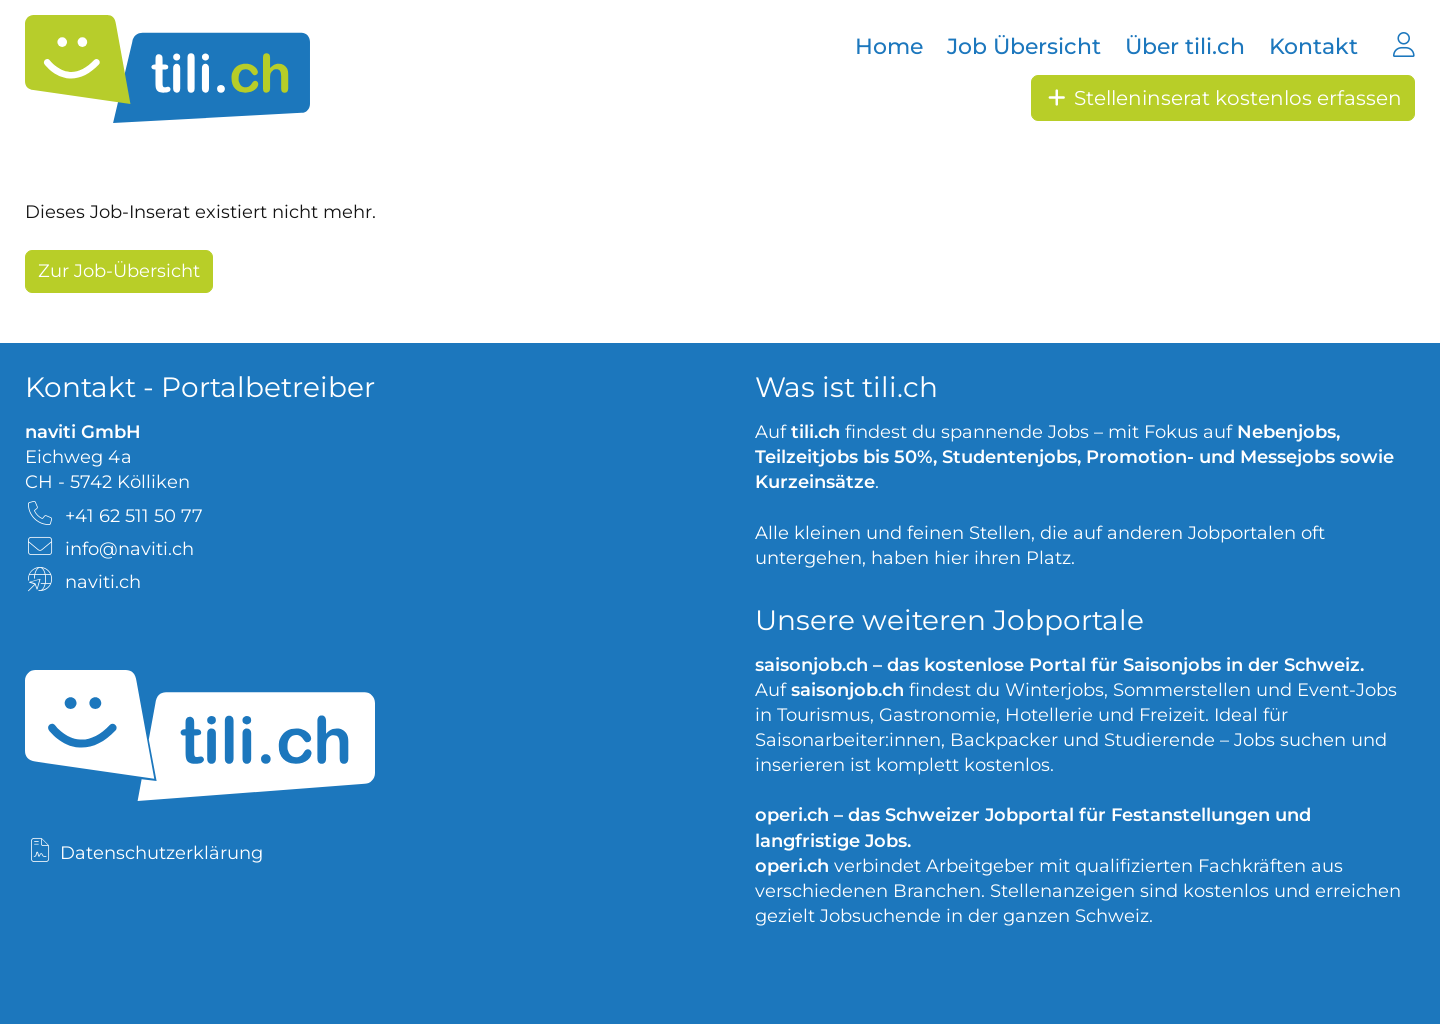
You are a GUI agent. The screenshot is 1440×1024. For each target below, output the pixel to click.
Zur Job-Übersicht (119, 271)
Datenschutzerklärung (161, 853)
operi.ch (792, 815)
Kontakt (1313, 46)
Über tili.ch (1185, 46)
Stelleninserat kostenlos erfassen (1223, 98)
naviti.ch (103, 582)
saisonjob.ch (811, 665)
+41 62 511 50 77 (134, 516)
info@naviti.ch (129, 549)
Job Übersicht (1024, 46)
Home (889, 46)
